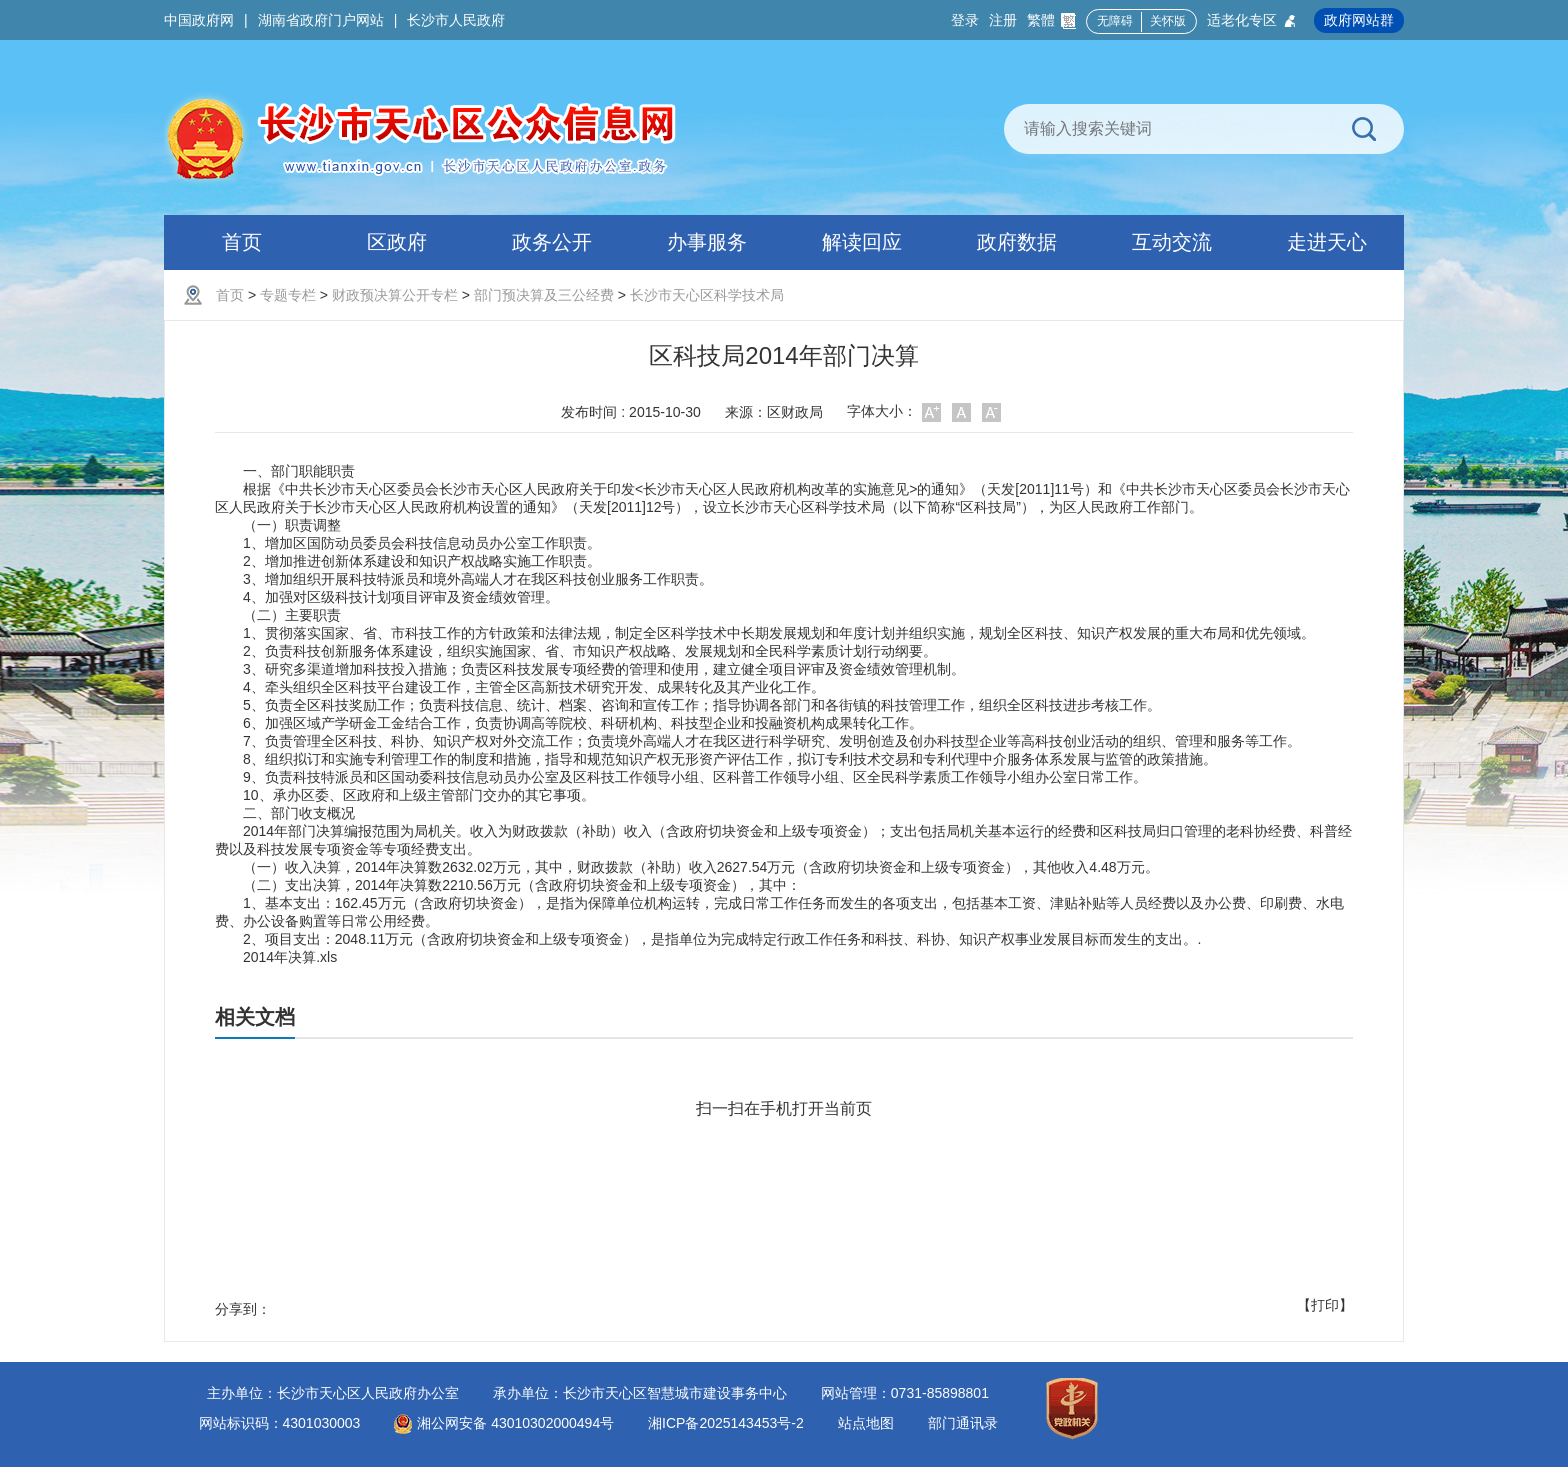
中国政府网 (199, 20)
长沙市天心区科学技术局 (707, 295)
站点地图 (866, 1423)
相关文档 (255, 1017)
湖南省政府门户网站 (321, 20)
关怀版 (1168, 21)
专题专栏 (288, 295)
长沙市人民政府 (456, 20)
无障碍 (1115, 21)
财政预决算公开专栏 (395, 295)
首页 (230, 295)
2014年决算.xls (290, 957)
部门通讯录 (963, 1423)
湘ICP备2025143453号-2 (726, 1423)
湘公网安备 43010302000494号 (504, 1423)
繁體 (1051, 20)
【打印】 (1325, 1305)
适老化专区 (1252, 20)
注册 (1003, 20)
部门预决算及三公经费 (544, 295)
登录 (965, 20)
